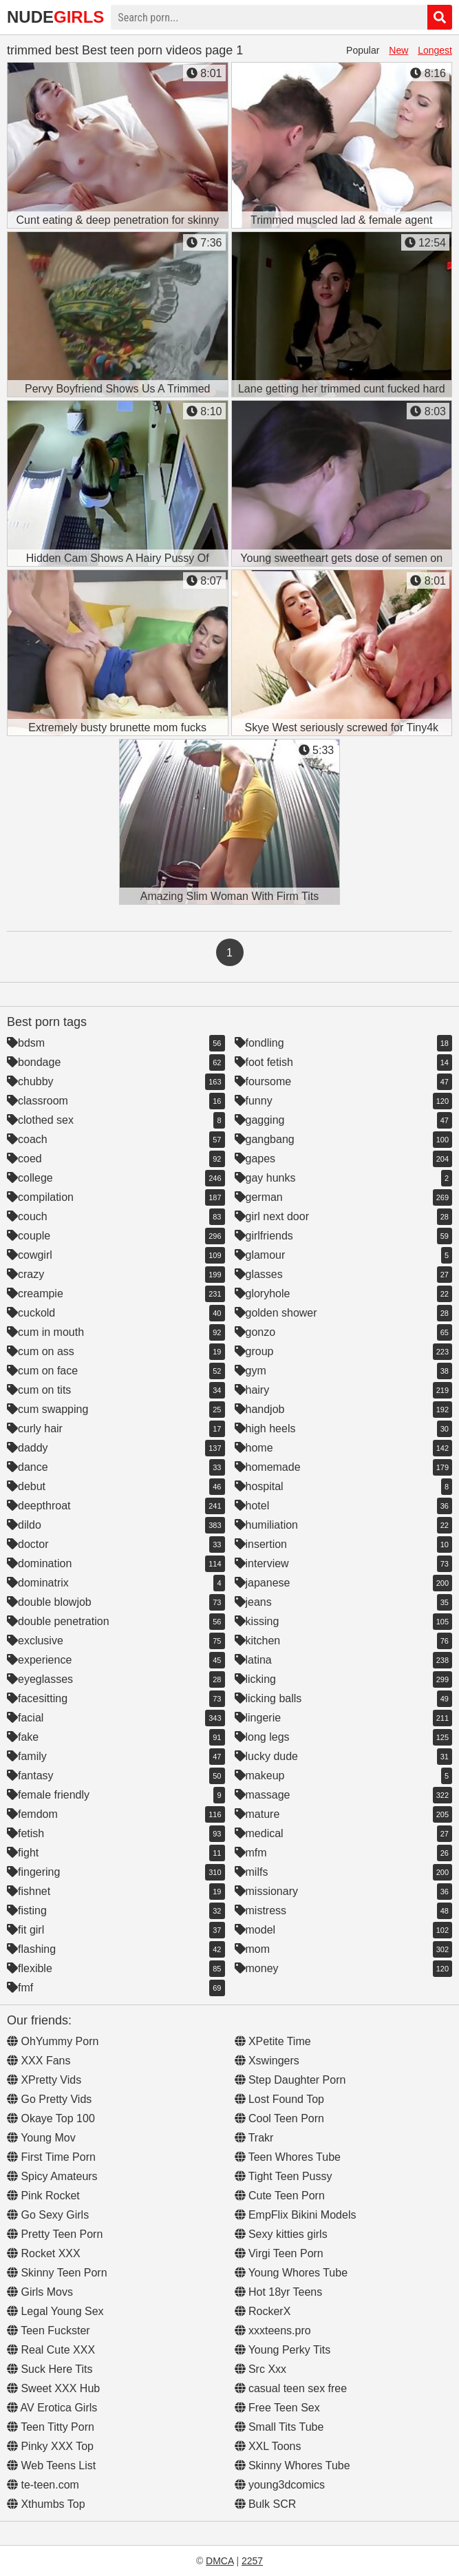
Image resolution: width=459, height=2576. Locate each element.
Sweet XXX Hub (53, 2388)
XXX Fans (38, 2060)
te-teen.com (43, 2485)
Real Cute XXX (51, 2350)
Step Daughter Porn (290, 2080)
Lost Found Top (279, 2099)
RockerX (263, 2311)
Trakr (254, 2138)
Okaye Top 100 (51, 2118)
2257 (252, 2560)
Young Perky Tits (283, 2350)
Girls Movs (40, 2292)
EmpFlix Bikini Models (295, 2215)
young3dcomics (280, 2485)
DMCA (219, 2560)
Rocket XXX (44, 2253)
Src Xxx (261, 2369)
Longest (435, 50)
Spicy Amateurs (52, 2176)
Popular (362, 50)
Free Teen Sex (277, 2407)
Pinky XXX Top (50, 2446)
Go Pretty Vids (49, 2099)
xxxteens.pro (273, 2330)
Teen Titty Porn (50, 2427)
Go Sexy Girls (48, 2215)
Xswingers (267, 2060)
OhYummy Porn (52, 2041)
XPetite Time (273, 2041)
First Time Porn (51, 2157)
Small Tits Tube (279, 2427)
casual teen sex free (291, 2388)
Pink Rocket (43, 2195)
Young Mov (41, 2138)
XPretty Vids (44, 2080)
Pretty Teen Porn (55, 2234)
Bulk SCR (266, 2504)
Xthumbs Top (46, 2504)
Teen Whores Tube (288, 2157)
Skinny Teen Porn (57, 2273)
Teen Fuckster (48, 2330)
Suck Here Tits (49, 2369)
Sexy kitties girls (281, 2234)
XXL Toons (268, 2446)
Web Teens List (51, 2465)
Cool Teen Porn (279, 2118)
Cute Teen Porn (280, 2195)
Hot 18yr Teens (279, 2292)
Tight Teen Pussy (283, 2176)
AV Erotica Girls (52, 2407)
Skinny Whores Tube (292, 2465)
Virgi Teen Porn (279, 2253)
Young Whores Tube (291, 2273)
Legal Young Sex (55, 2311)
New (398, 50)
